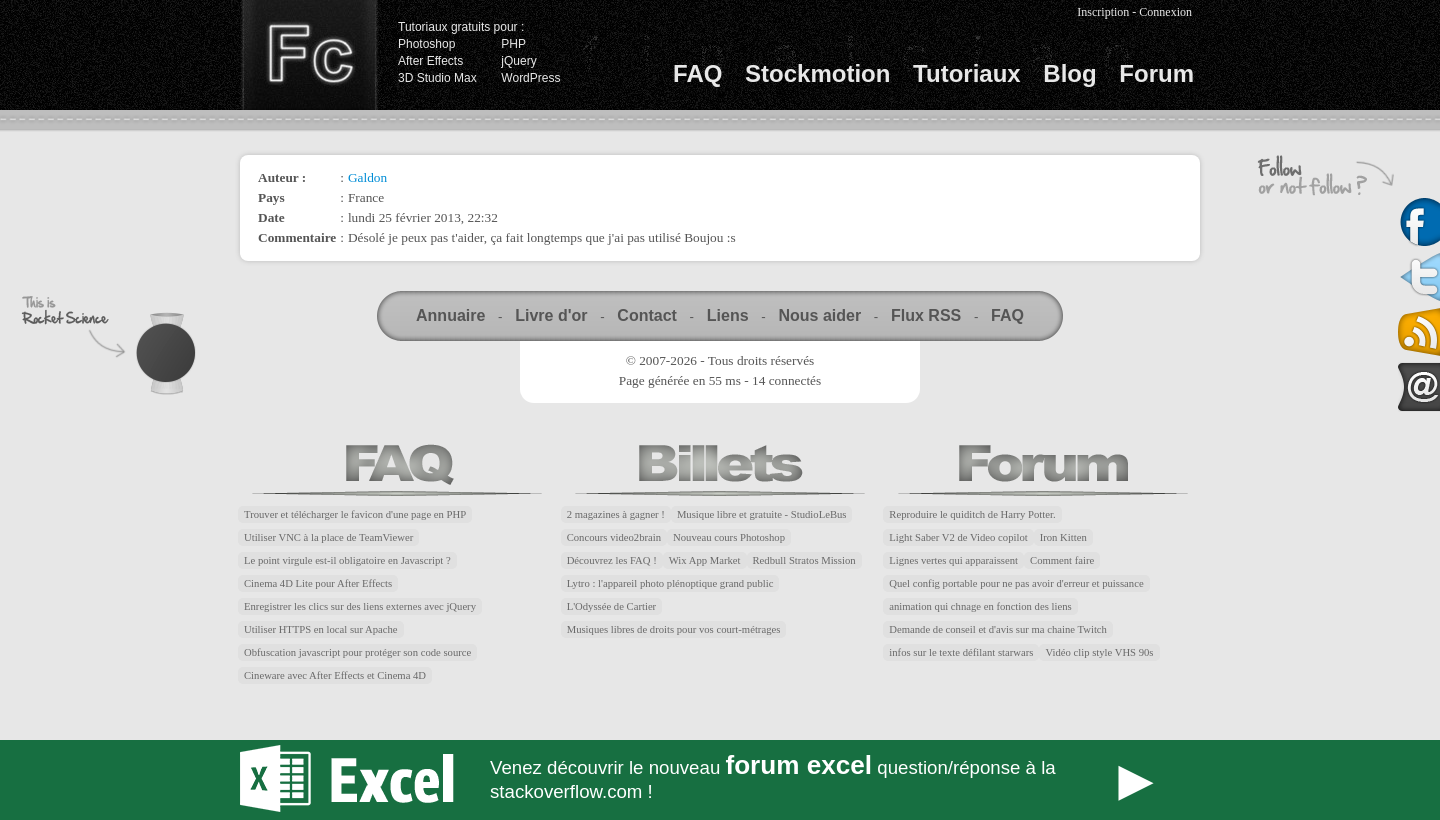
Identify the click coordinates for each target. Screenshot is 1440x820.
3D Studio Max (437, 78)
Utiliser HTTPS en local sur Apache (321, 629)
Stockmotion (817, 73)
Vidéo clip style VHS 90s (1099, 652)
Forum (1156, 73)
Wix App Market (705, 560)
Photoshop (426, 44)
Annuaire (450, 315)
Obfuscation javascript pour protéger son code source (357, 652)
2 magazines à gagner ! (616, 514)
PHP (513, 44)
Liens (728, 315)
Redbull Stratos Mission (804, 560)
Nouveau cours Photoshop (729, 537)
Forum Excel (720, 780)
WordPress (530, 78)
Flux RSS (926, 315)
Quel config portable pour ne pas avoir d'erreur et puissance (1016, 583)
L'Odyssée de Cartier (612, 606)
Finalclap (309, 55)
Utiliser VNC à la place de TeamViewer (328, 537)
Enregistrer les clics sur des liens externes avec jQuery (360, 606)
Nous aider (819, 315)
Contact (647, 315)
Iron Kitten (1063, 537)
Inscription (1103, 12)
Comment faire (1062, 560)
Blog (1069, 73)
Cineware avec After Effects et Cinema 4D (335, 675)
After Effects (430, 61)
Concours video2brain (614, 537)
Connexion (1165, 12)
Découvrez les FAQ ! (612, 560)
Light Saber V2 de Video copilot (958, 537)
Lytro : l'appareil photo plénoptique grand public (670, 583)
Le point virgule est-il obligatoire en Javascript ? (347, 560)
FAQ (697, 73)
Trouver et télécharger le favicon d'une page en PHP (355, 514)
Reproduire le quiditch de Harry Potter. (972, 514)
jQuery (518, 61)
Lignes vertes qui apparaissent (953, 560)
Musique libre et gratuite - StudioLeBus (762, 514)
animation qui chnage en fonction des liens (980, 606)
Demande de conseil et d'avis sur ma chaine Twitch (998, 629)
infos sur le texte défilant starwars (961, 652)
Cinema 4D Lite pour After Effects (318, 583)
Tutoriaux (967, 73)
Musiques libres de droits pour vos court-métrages (674, 629)
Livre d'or (551, 315)
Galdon (367, 177)
